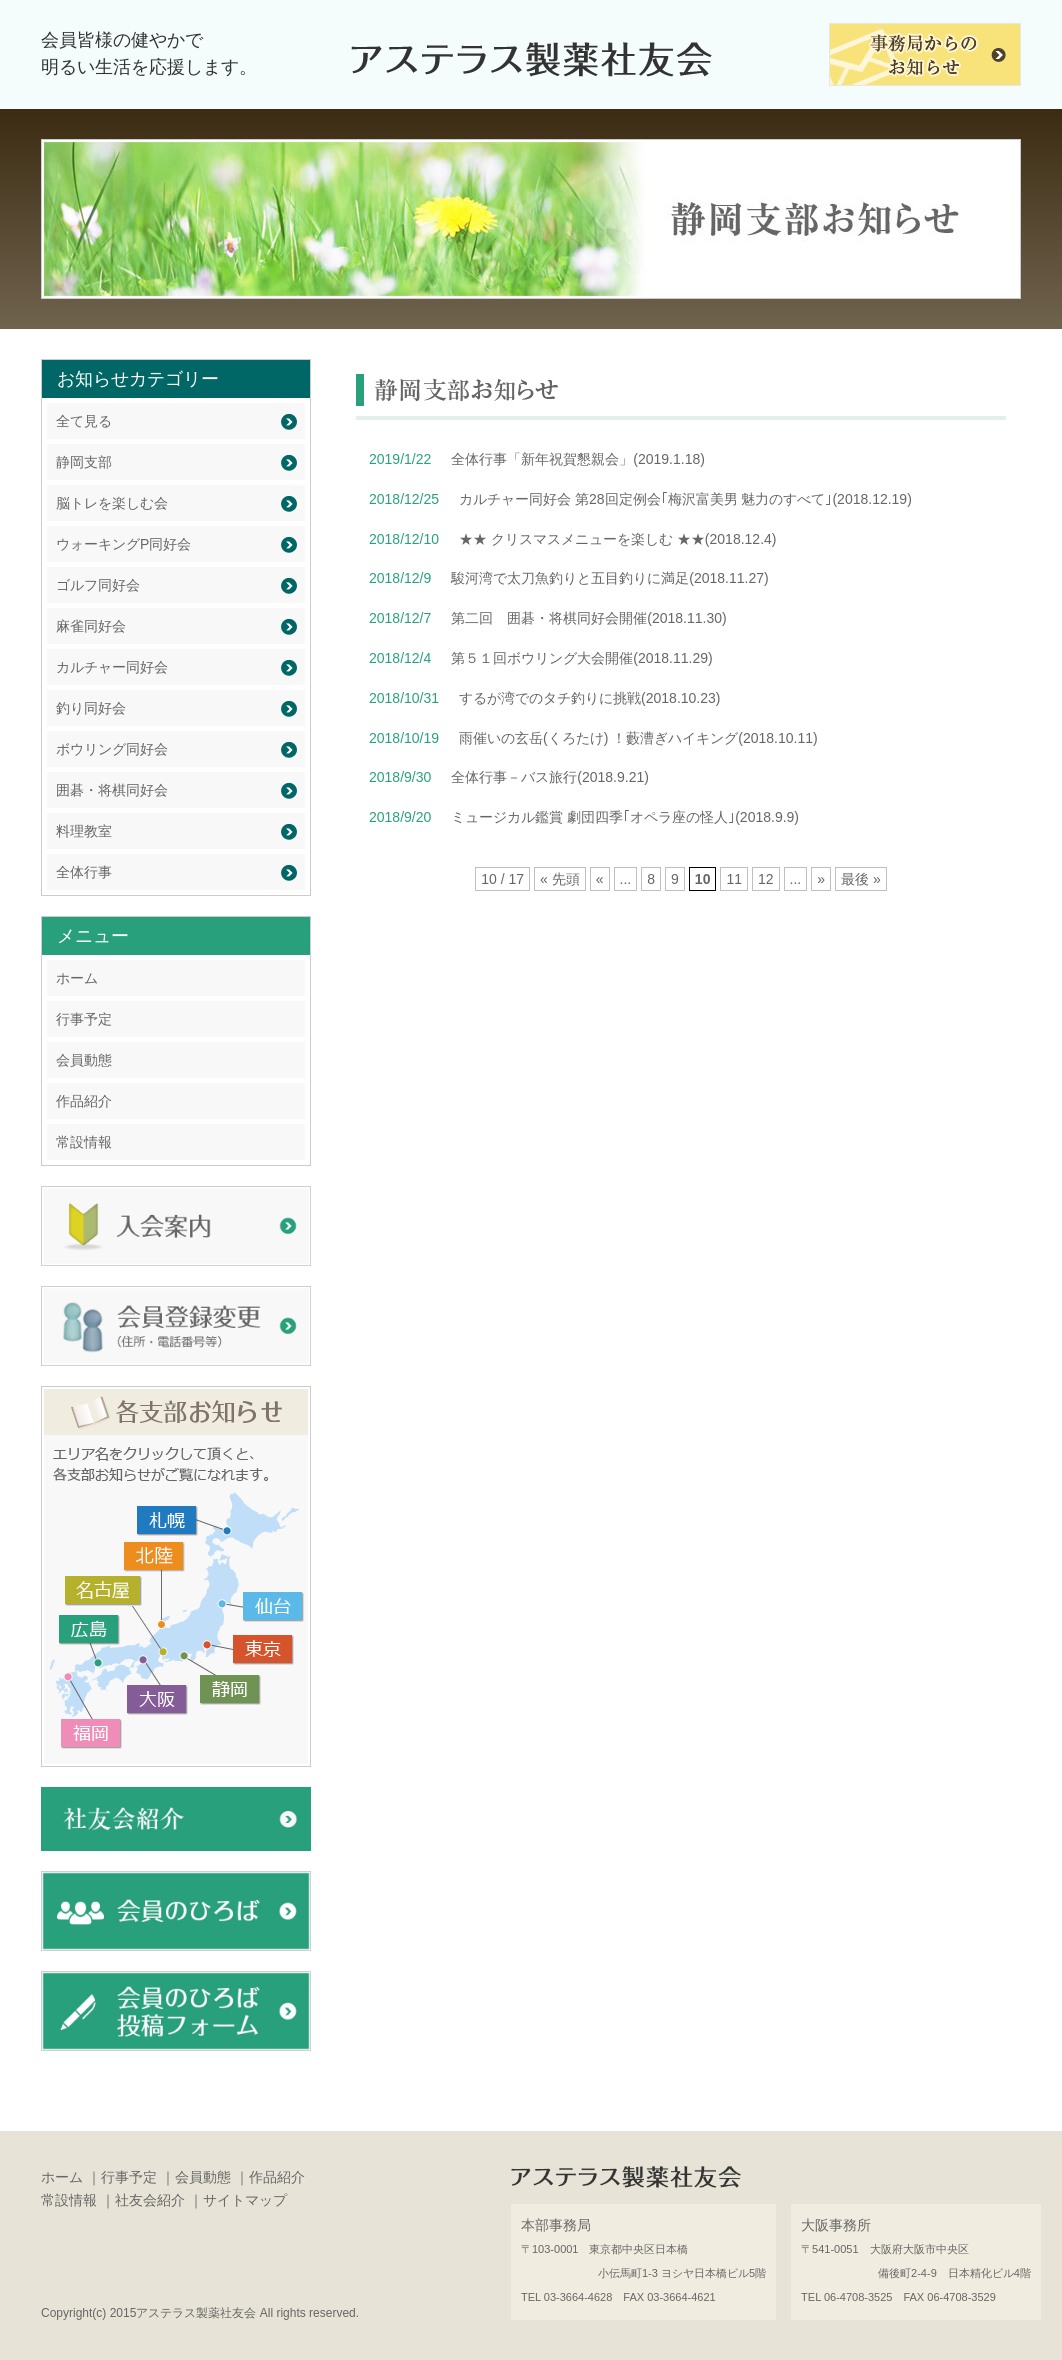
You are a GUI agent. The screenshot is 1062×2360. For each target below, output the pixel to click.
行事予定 (84, 1019)
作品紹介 (84, 1101)
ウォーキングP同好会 (123, 544)
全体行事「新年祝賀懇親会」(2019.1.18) (578, 459)
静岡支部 (84, 462)
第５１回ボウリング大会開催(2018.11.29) (581, 658)
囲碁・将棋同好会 (112, 790)
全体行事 (84, 872)
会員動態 (84, 1060)
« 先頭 (560, 879)
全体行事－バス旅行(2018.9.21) (550, 777)
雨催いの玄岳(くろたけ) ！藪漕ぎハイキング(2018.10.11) (638, 738)
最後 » (861, 879)
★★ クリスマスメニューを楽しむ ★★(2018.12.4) (617, 539)
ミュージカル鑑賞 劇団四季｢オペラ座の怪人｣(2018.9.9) (625, 817)
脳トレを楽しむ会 (112, 503)
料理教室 (84, 831)
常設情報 (84, 1142)
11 (734, 879)
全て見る (84, 421)
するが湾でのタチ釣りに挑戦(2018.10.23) (589, 698)
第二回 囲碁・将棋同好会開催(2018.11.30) (588, 618)
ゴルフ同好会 (98, 585)
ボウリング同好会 (112, 749)
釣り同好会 (91, 708)
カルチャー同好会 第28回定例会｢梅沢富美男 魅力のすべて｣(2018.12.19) (685, 499)
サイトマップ (245, 2200)
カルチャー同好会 (112, 667)
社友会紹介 (150, 2200)
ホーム (77, 978)
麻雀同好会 (91, 626)
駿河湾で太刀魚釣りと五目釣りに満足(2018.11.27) (609, 578)
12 (766, 879)
